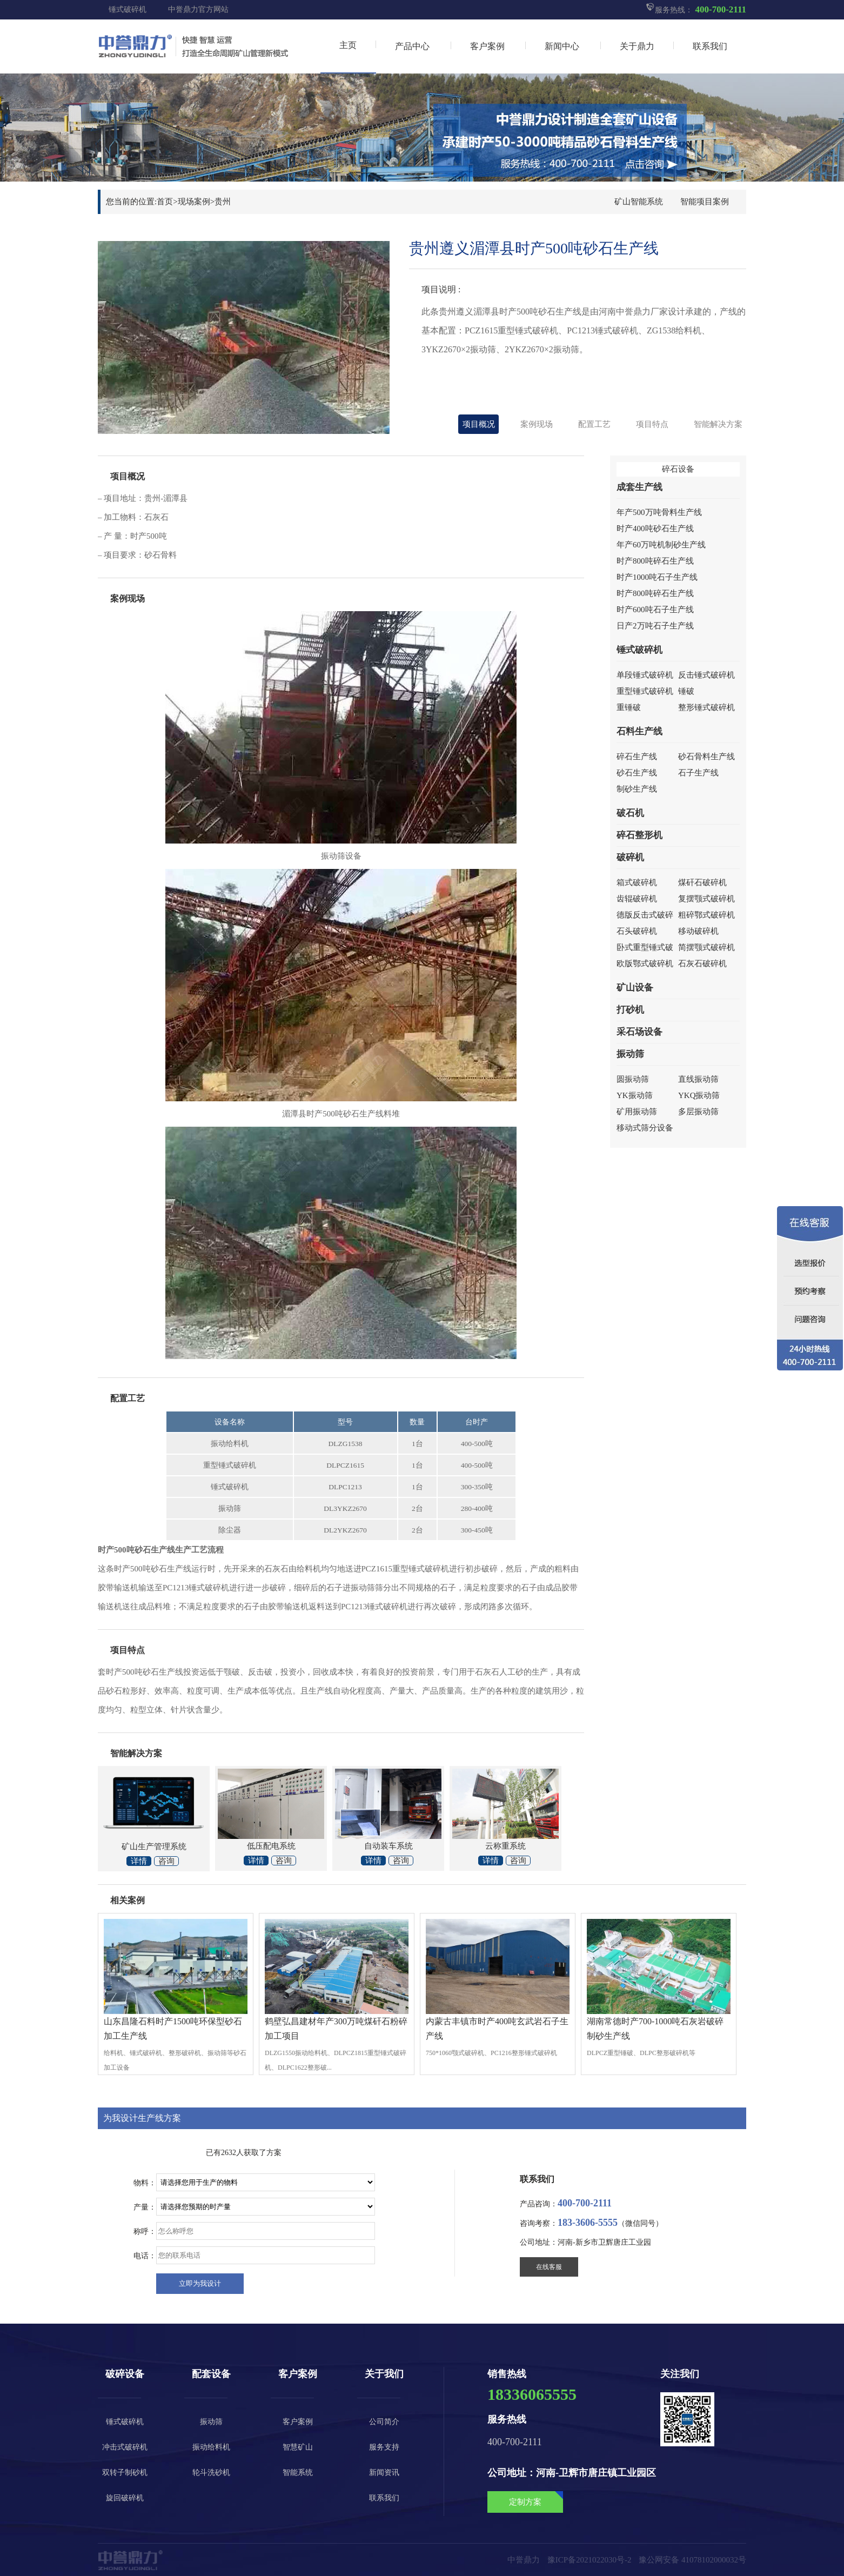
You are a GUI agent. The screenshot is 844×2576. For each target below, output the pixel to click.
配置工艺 (594, 424)
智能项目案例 (704, 201)
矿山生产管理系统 (154, 1846)
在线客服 (549, 2267)
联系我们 (384, 2498)
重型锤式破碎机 (645, 691)
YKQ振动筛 (699, 1095)
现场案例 (194, 201)
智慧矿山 (298, 2447)
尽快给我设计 (200, 2283)
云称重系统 (505, 1846)
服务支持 (384, 2447)
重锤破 (629, 707)
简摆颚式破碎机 (706, 947)
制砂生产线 (637, 789)
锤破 (686, 691)
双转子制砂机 (125, 2472)
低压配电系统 (271, 1846)
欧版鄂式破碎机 (645, 963)
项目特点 (652, 424)
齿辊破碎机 (637, 898)
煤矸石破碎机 (702, 882)
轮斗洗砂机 (211, 2472)
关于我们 (384, 2373)
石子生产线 (698, 772)
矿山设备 (635, 987)
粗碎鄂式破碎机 (706, 915)
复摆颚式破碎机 (706, 898)
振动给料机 (211, 2447)
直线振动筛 (698, 1079)
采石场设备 (639, 1032)
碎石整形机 (639, 835)
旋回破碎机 (125, 2498)
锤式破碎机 (127, 9)
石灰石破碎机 (702, 963)
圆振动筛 (633, 1079)
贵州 (223, 201)
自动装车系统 (388, 1846)
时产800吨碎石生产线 (655, 561)
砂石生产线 (637, 772)
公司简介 (384, 2422)
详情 (139, 1861)
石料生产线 (639, 731)
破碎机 (630, 857)
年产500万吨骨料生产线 (659, 512)
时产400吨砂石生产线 (655, 528)
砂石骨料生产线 (706, 756)
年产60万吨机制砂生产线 (661, 544)
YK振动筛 (635, 1095)
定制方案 (536, 2498)
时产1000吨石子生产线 (657, 577)
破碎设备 (124, 2373)
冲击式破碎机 (125, 2447)
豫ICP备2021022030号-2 (589, 2559)
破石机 (630, 813)
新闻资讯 (384, 2472)
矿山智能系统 (638, 201)
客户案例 (297, 2373)
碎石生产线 (637, 756)
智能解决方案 (718, 424)
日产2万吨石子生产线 (655, 625)
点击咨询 (652, 165)
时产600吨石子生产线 (655, 609)
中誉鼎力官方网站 (198, 9)
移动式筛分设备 (645, 1127)
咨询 (166, 1861)
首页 (165, 201)
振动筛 (630, 1054)
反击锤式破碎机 (706, 675)
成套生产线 (639, 487)
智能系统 (298, 2472)
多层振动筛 (698, 1111)
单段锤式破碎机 (645, 675)
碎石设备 (678, 469)
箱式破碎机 (637, 882)
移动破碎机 (698, 931)
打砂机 (630, 1010)
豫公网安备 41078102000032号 (692, 2559)
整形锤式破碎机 (706, 707)
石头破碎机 (637, 931)
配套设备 (211, 2373)
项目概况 (479, 424)
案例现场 (536, 424)
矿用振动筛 (637, 1111)
